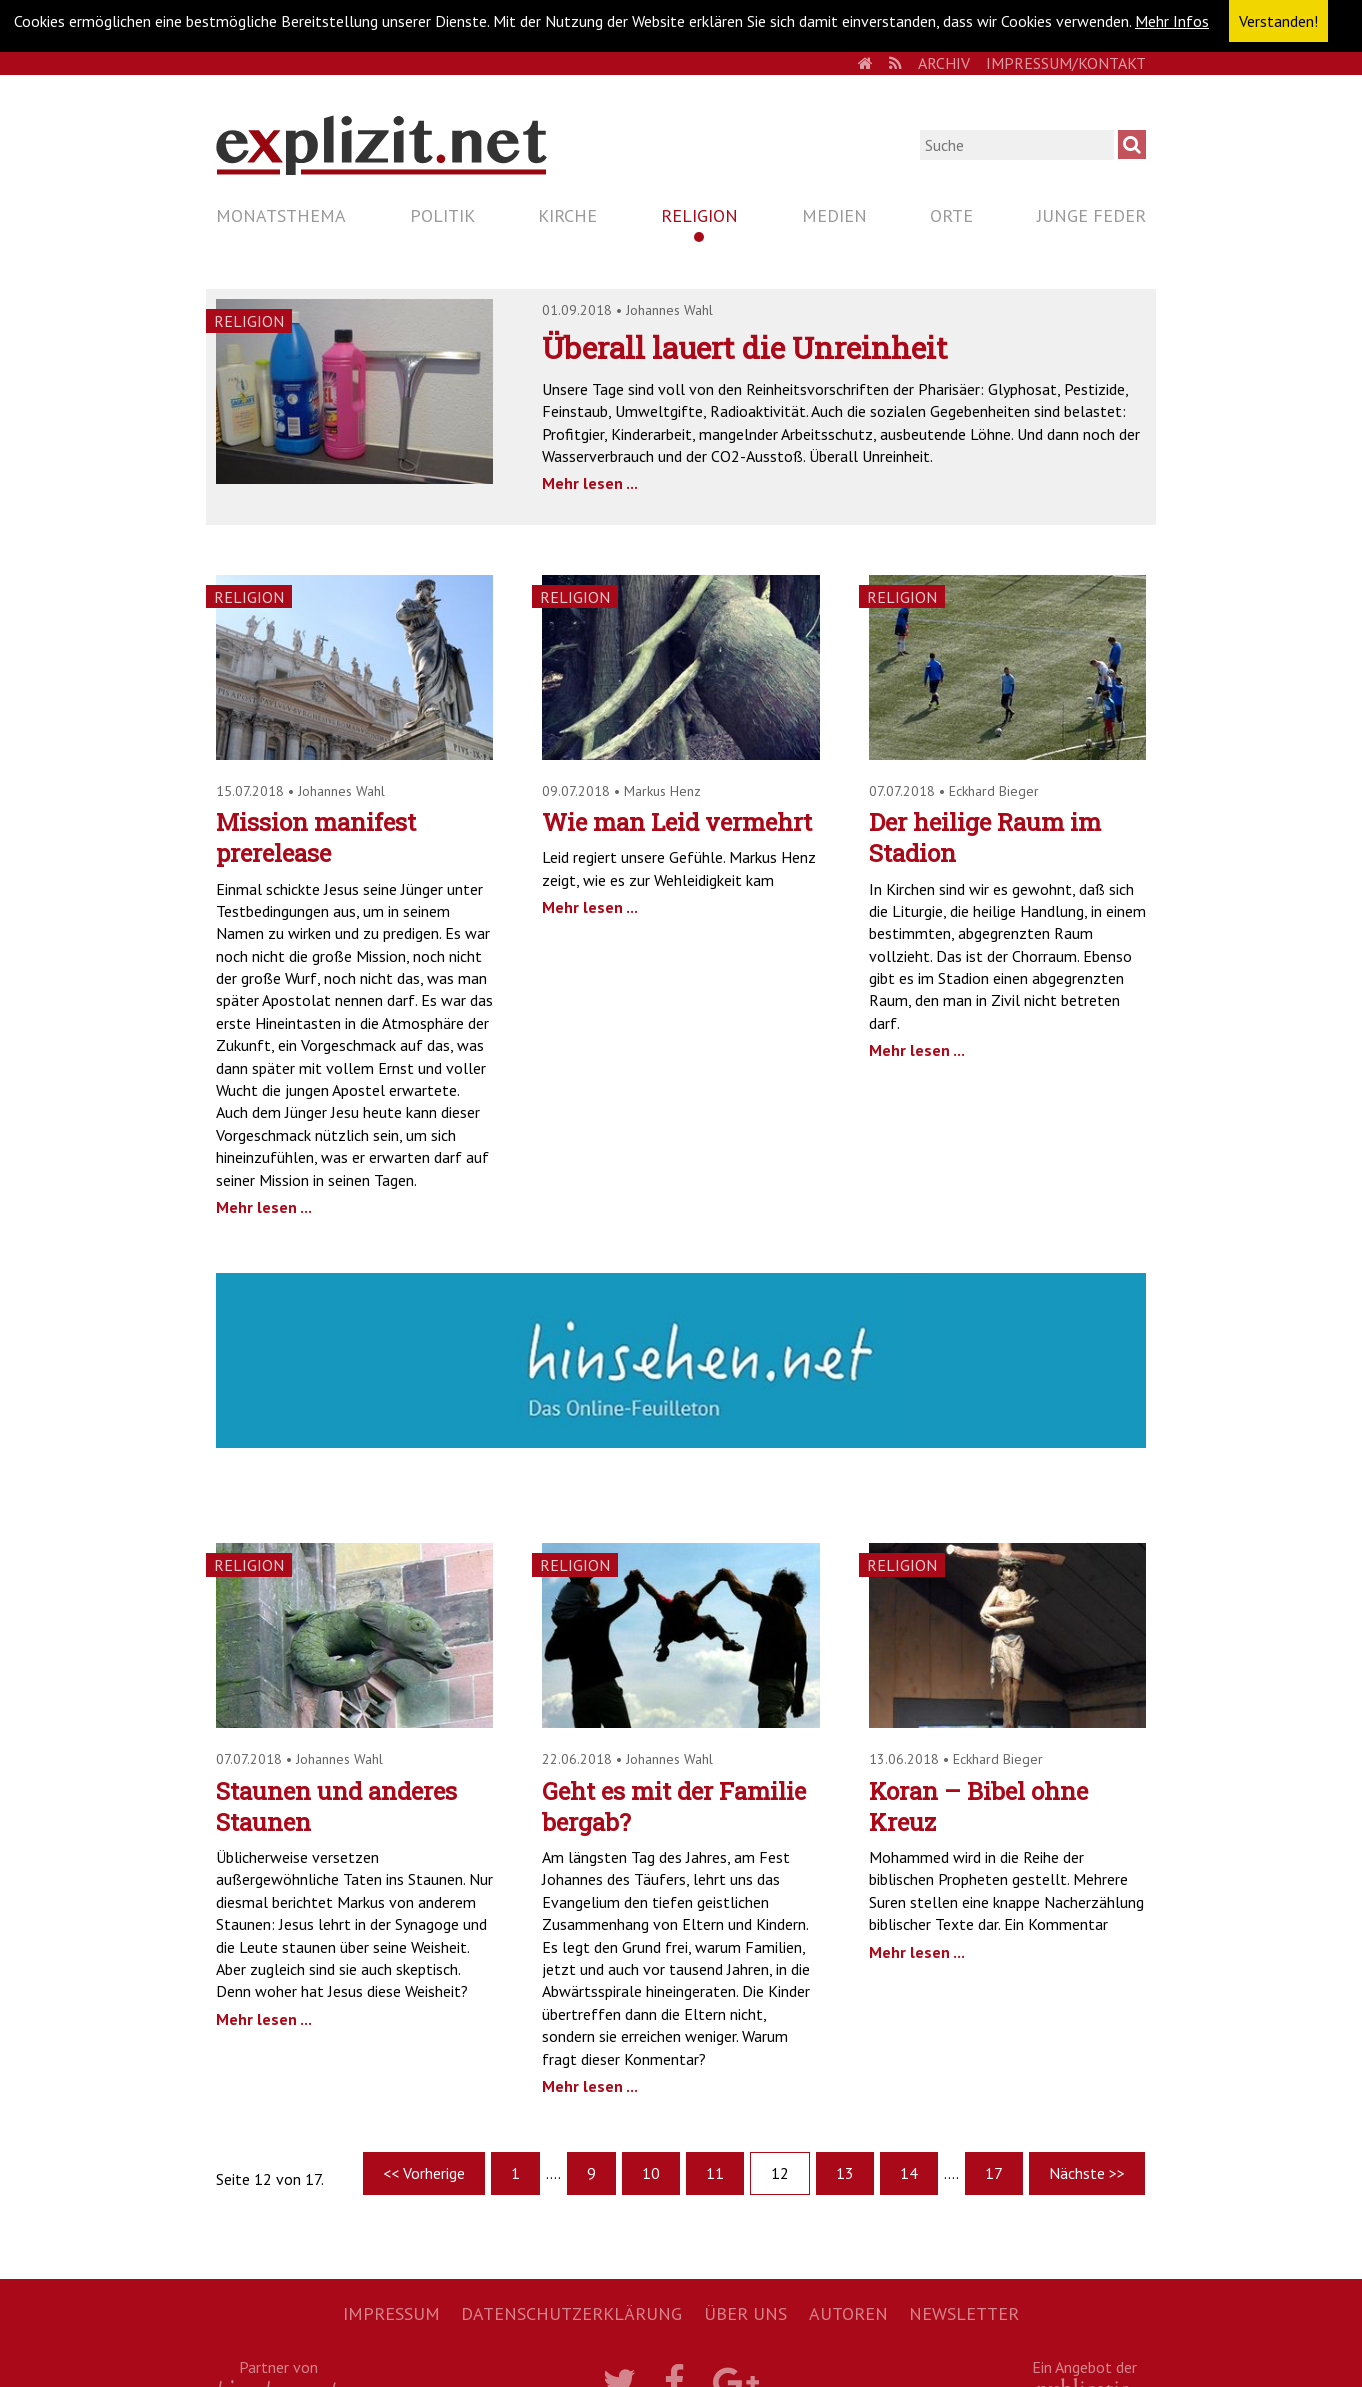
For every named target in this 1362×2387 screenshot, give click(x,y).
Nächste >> (1087, 2173)
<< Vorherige (424, 2173)
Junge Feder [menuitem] (1091, 215)
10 (651, 2173)
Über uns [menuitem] (745, 2313)
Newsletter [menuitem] (964, 2313)
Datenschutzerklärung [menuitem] (571, 2313)
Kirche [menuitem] (567, 215)
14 (909, 2173)
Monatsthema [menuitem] (281, 215)
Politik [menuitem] (442, 215)
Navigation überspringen (215, 197)
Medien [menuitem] (834, 215)
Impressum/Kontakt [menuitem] (1066, 63)
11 (715, 2173)
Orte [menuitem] (951, 215)
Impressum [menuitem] (391, 2313)
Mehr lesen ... (590, 483)
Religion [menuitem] (699, 215)
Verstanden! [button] (1278, 21)
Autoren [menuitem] (848, 2313)
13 (845, 2173)
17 (994, 2173)
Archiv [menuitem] (944, 63)
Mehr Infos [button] (1172, 21)
